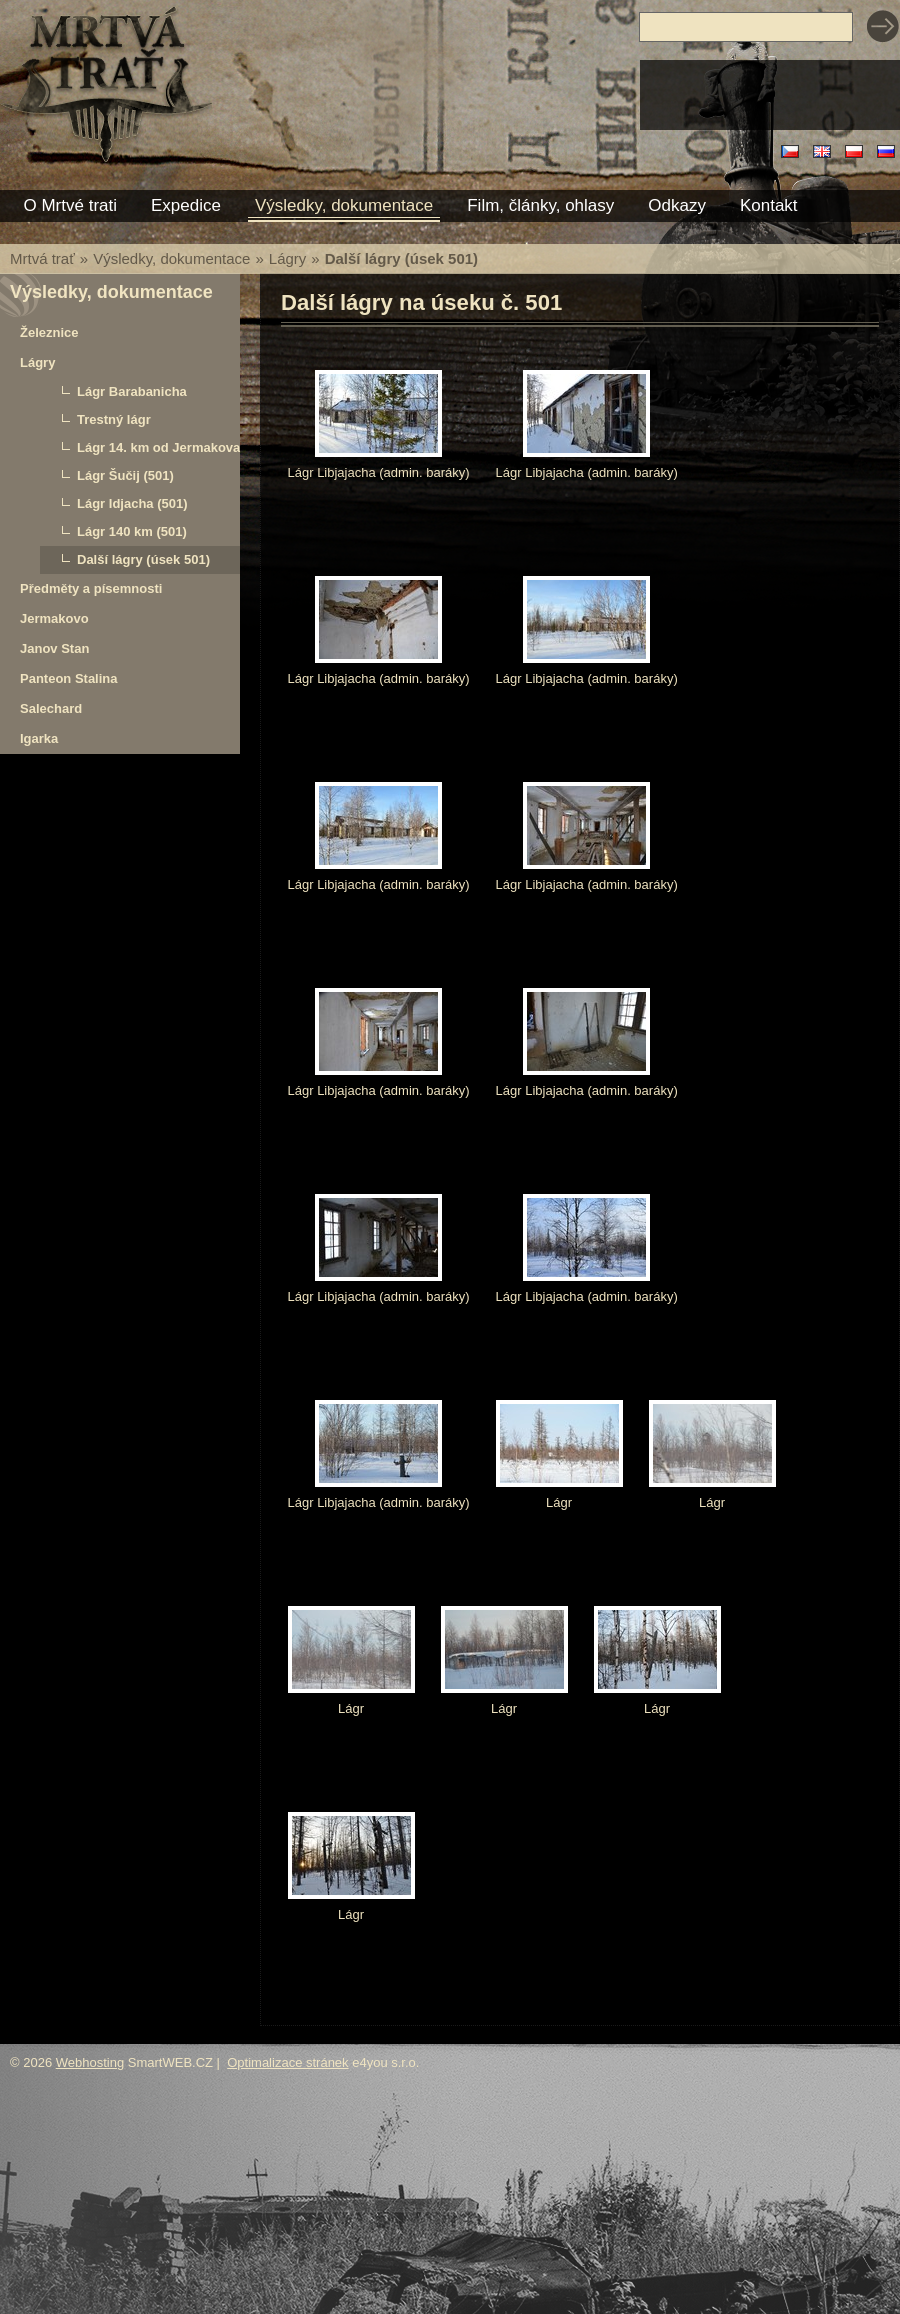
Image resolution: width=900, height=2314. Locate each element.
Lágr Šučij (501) (125, 475)
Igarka (39, 738)
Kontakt (769, 205)
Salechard (51, 708)
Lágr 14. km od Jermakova (158, 447)
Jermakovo (54, 618)
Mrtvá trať (42, 258)
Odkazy (677, 205)
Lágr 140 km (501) (132, 531)
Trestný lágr (114, 419)
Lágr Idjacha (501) (132, 503)
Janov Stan (54, 648)
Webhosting (90, 2062)
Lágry (288, 258)
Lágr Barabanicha (132, 391)
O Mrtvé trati (71, 205)
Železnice (49, 332)
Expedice (186, 205)
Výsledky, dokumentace (171, 258)
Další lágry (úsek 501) (143, 559)
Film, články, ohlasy (540, 205)
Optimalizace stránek (287, 2062)
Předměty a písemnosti (91, 588)
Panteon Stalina (69, 678)
